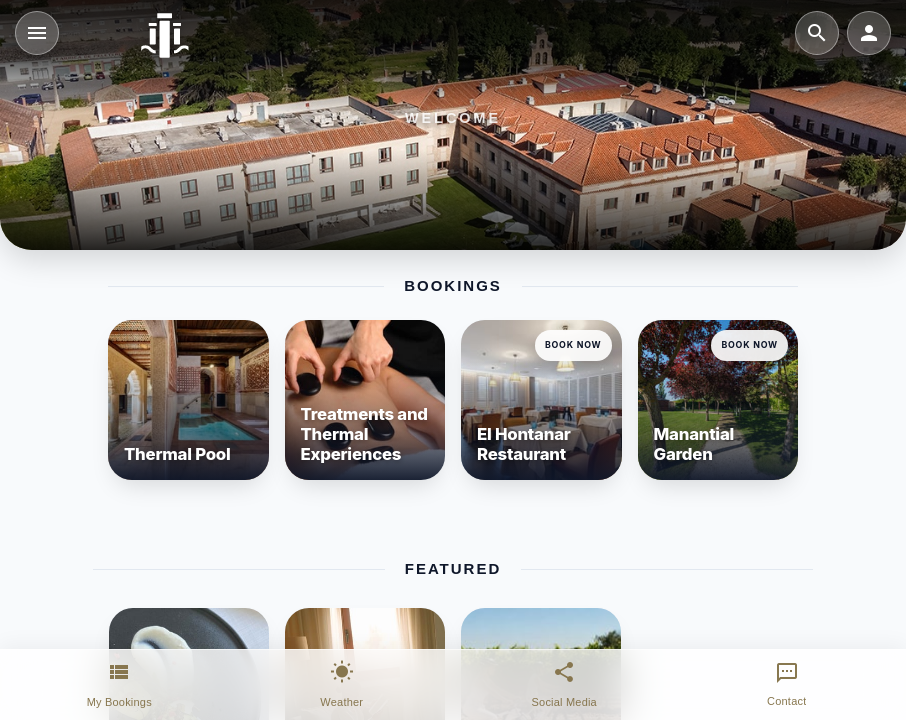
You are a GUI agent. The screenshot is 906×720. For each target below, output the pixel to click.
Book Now (573, 344)
